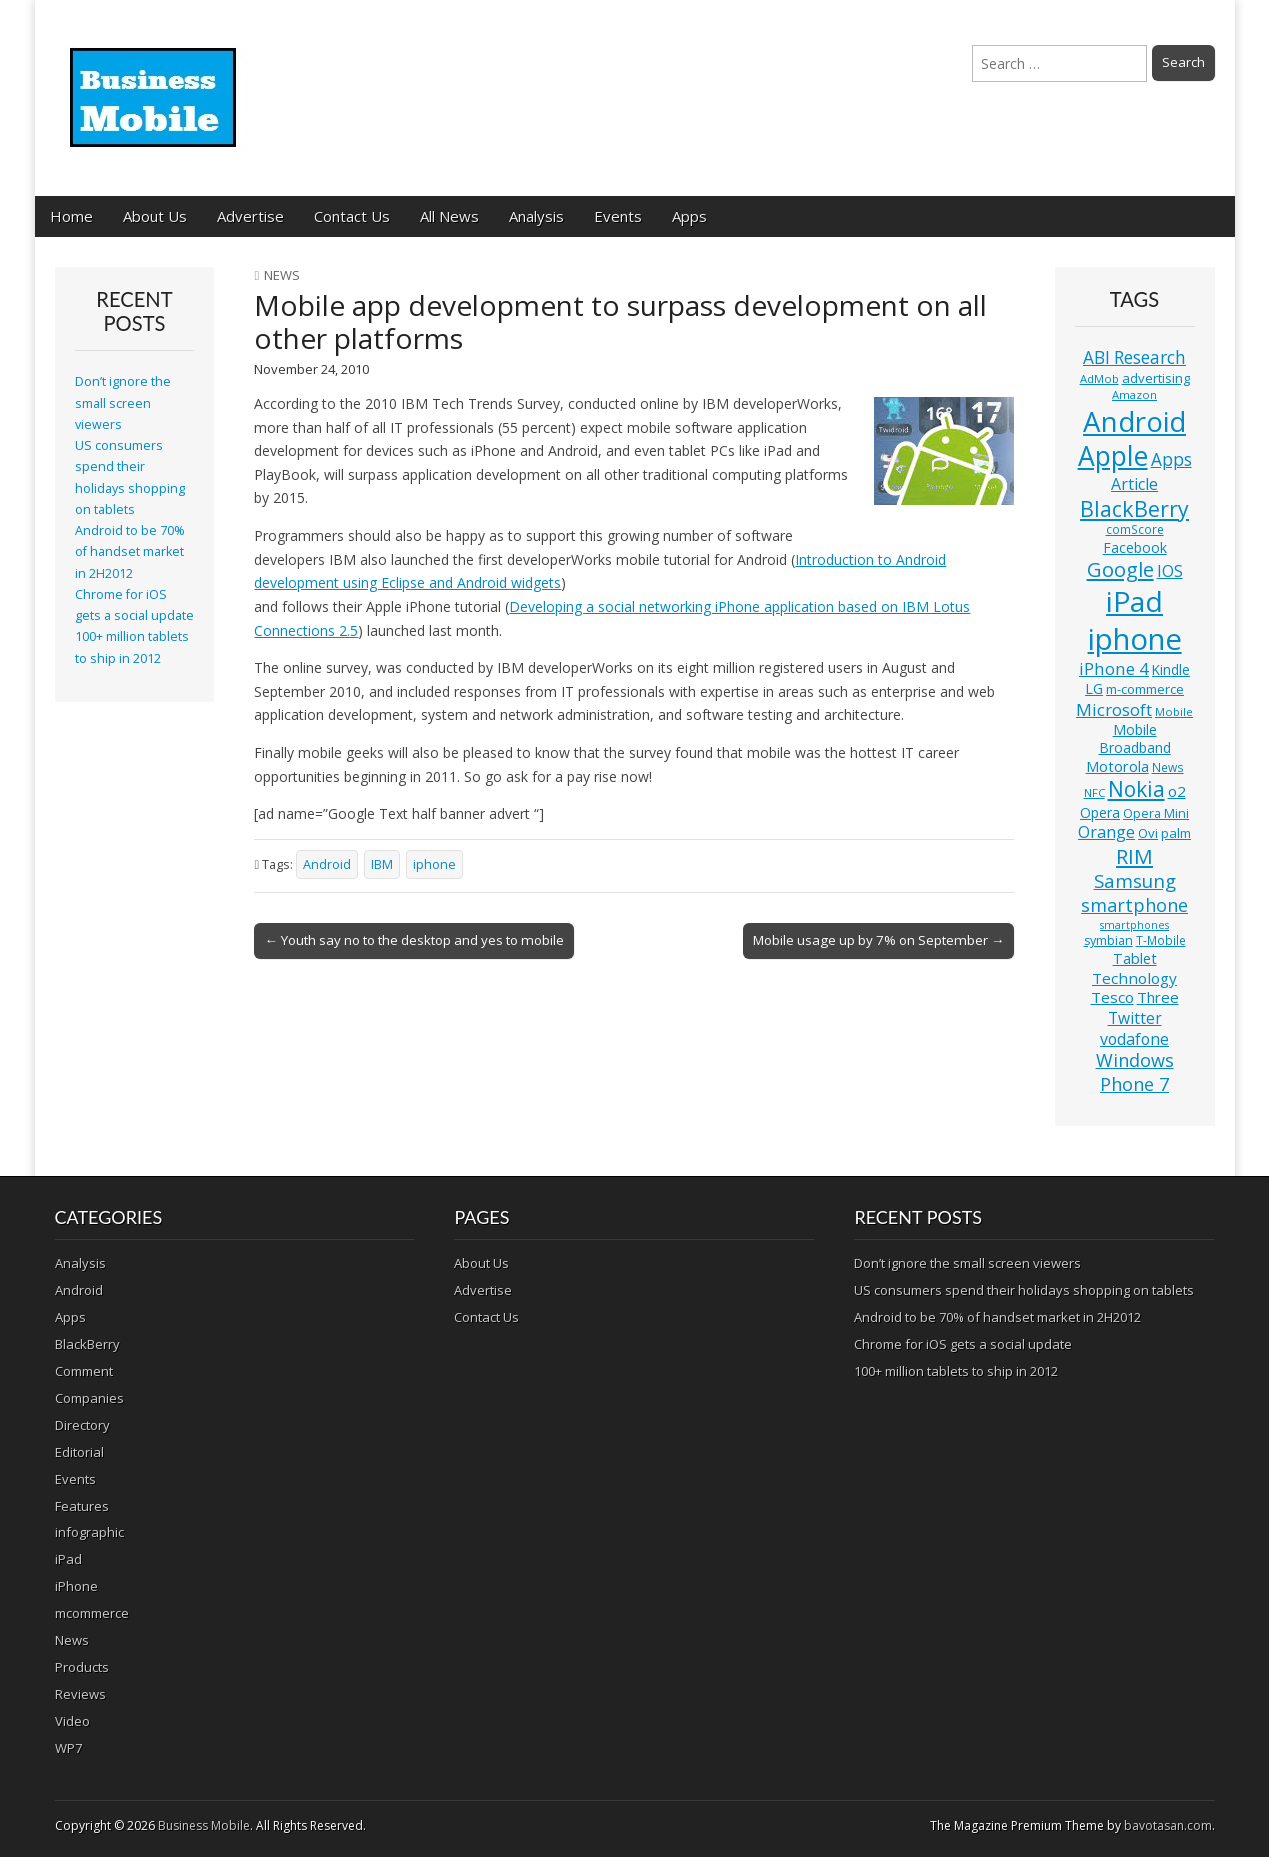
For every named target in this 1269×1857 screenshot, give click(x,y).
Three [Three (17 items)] (1158, 997)
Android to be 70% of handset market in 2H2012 (130, 552)
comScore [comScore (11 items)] (1135, 529)
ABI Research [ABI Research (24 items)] (1134, 357)
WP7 (68, 1748)
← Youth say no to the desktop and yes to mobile (413, 940)
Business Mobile (204, 1825)
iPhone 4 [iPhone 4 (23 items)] (1114, 668)
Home (71, 216)
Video (72, 1721)
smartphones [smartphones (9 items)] (1134, 925)
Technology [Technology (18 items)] (1134, 978)
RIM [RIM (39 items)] (1134, 856)
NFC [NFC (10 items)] (1094, 792)
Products (82, 1667)
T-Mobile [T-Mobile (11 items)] (1161, 940)
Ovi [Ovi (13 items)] (1148, 833)
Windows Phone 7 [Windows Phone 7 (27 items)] (1135, 1072)
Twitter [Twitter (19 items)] (1135, 1018)
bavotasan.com (1168, 1825)
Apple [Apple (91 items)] (1113, 456)
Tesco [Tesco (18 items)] (1112, 997)
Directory (82, 1425)
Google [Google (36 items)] (1120, 569)
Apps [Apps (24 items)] (1171, 459)
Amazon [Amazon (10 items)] (1134, 394)
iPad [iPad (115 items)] (1134, 601)
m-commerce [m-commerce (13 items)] (1145, 689)
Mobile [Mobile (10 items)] (1174, 711)
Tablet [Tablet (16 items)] (1135, 958)
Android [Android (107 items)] (1134, 421)
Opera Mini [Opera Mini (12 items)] (1156, 813)
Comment (84, 1371)
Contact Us (352, 216)
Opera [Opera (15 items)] (1100, 812)
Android (327, 864)
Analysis (536, 216)
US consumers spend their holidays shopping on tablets (1024, 1290)
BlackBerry (87, 1344)
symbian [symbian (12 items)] (1108, 940)
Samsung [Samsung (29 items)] (1135, 880)
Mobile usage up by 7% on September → (878, 940)
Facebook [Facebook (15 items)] (1135, 547)
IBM (382, 864)
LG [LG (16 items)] (1094, 688)
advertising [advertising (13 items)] (1156, 378)
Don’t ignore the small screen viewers (123, 403)
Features (82, 1506)
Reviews (80, 1694)
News (282, 275)
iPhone (76, 1586)
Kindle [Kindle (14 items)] (1171, 669)
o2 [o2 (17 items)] (1177, 791)
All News (449, 216)
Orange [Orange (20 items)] (1106, 832)
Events (618, 216)
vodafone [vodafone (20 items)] (1134, 1039)
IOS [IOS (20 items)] (1170, 571)
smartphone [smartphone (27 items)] (1134, 905)
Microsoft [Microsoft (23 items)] (1114, 709)
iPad (68, 1559)
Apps (689, 216)
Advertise (250, 216)
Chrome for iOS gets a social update (963, 1344)
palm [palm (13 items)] (1176, 833)
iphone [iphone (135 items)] (1135, 639)
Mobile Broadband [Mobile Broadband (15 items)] (1135, 738)
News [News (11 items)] (1168, 767)
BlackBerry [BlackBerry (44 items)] (1134, 508)
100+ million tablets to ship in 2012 (956, 1371)
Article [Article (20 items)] (1134, 484)
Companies (89, 1398)
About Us (155, 216)
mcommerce (92, 1613)
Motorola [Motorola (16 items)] (1117, 766)
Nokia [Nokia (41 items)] (1136, 789)
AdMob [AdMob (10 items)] (1099, 378)
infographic (89, 1532)
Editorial (79, 1452)
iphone (434, 864)
